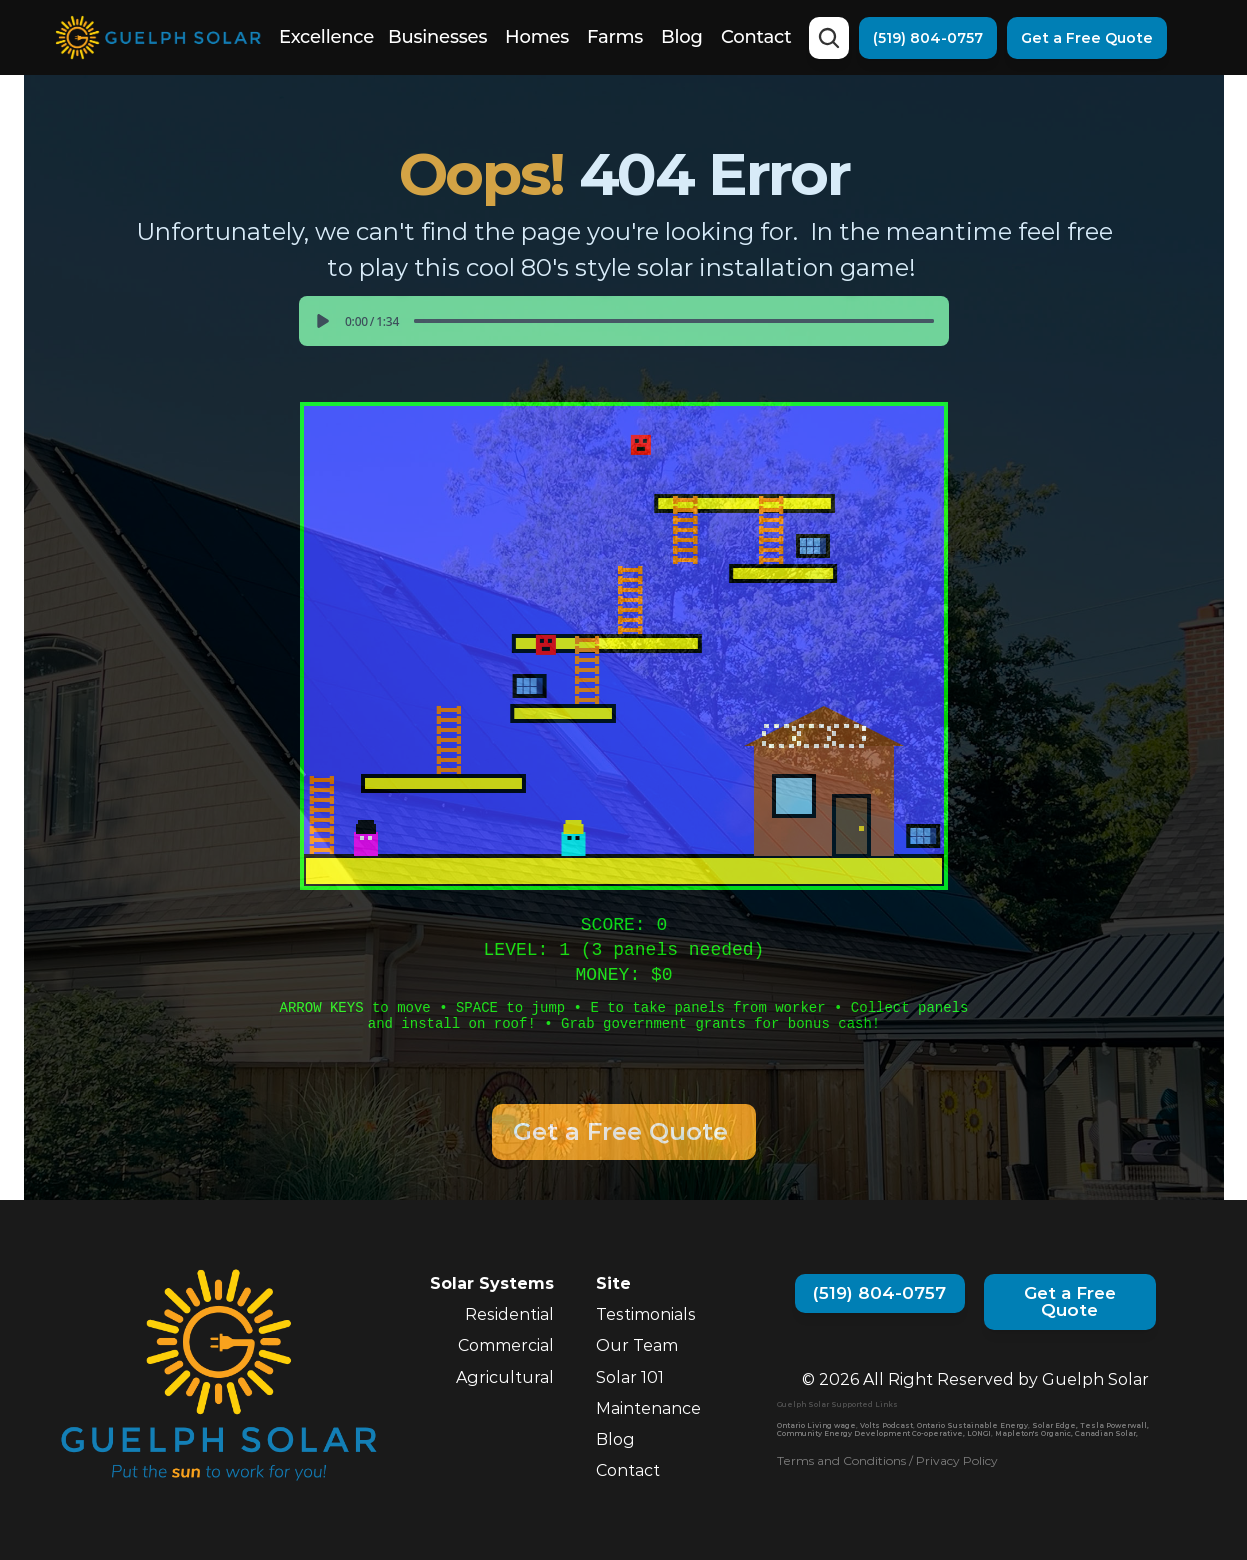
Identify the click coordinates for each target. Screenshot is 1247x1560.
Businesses (437, 37)
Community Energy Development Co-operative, (871, 1433)
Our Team (637, 1345)
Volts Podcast (886, 1425)
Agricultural (505, 1377)
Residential (509, 1314)
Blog (682, 37)
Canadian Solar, (1106, 1433)
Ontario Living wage (816, 1425)
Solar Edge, (1055, 1425)
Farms (615, 37)
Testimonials (646, 1314)
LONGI (979, 1433)
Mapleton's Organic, (1034, 1433)
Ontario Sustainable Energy (972, 1425)
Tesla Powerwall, (1114, 1425)
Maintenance (648, 1408)
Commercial (506, 1345)
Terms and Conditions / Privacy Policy (887, 1460)
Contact (756, 37)
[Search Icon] (829, 38)
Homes (537, 37)
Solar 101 (630, 1377)
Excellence (326, 37)
